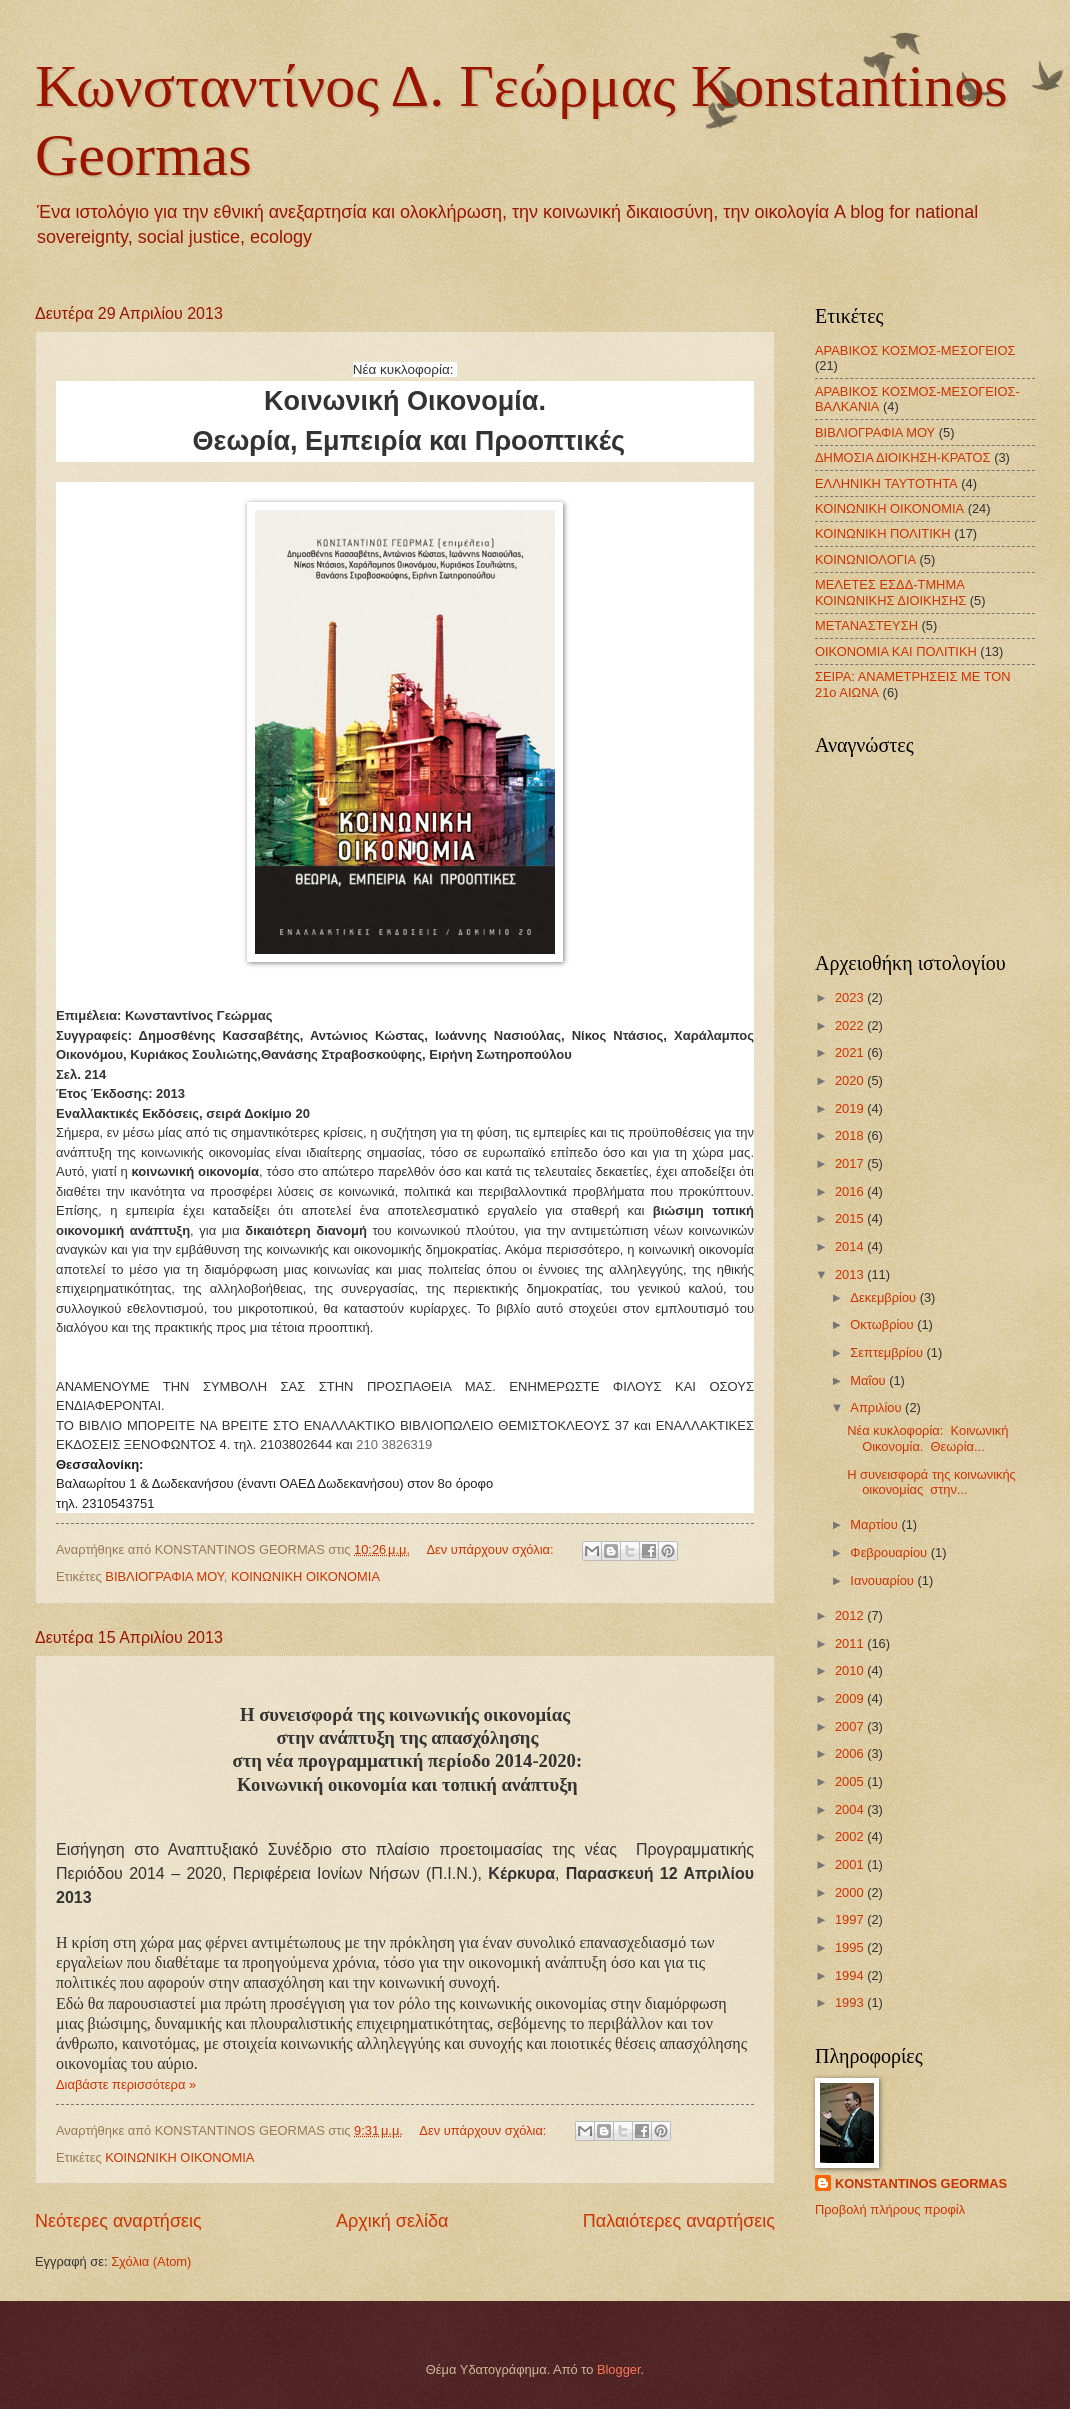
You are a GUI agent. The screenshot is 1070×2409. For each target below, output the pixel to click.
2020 (851, 1080)
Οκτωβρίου (883, 1324)
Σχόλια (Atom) (151, 2261)
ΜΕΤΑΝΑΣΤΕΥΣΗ (866, 625)
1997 (851, 1919)
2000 (851, 1892)
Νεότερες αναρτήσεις (118, 2221)
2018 (851, 1135)
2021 (851, 1052)
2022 (851, 1025)
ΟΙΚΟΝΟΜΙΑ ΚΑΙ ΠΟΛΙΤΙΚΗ (896, 651)
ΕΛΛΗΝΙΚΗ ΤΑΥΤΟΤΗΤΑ (886, 483)
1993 (851, 2002)
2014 (851, 1246)
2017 (851, 1163)
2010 (851, 1670)
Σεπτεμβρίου (888, 1352)
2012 (851, 1615)
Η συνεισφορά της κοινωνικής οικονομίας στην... (931, 1482)
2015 (851, 1218)
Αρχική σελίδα (392, 2221)
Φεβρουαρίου (890, 1552)
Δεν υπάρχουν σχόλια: (492, 1549)
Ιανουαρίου (883, 1580)
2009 (851, 1698)
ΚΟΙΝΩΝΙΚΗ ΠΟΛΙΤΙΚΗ (883, 533)
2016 (851, 1191)
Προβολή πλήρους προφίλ (890, 2209)
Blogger (619, 2369)
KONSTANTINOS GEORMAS (921, 2183)
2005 (851, 1781)
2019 (851, 1108)
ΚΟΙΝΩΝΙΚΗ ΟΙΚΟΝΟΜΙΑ (305, 1576)
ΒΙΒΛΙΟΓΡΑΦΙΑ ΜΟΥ (164, 1576)
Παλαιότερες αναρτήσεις (679, 2221)
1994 (851, 1975)
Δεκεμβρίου (884, 1297)
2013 (851, 1274)
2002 (851, 1836)
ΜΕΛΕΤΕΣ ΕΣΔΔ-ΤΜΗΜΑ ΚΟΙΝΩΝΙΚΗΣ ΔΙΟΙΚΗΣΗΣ (890, 592)
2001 (851, 1864)
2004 (851, 1809)
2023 (851, 997)
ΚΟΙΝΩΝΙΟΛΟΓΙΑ (865, 559)
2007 (851, 1726)
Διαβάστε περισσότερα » (126, 2084)
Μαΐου (869, 1380)
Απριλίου (877, 1407)
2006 (851, 1753)
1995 (851, 1947)
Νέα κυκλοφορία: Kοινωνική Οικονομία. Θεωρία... (927, 1438)
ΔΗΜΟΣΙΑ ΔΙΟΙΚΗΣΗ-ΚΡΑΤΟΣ (903, 457)
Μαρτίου (875, 1524)
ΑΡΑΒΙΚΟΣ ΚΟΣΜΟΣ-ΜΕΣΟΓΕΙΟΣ (915, 350)
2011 (851, 1643)
